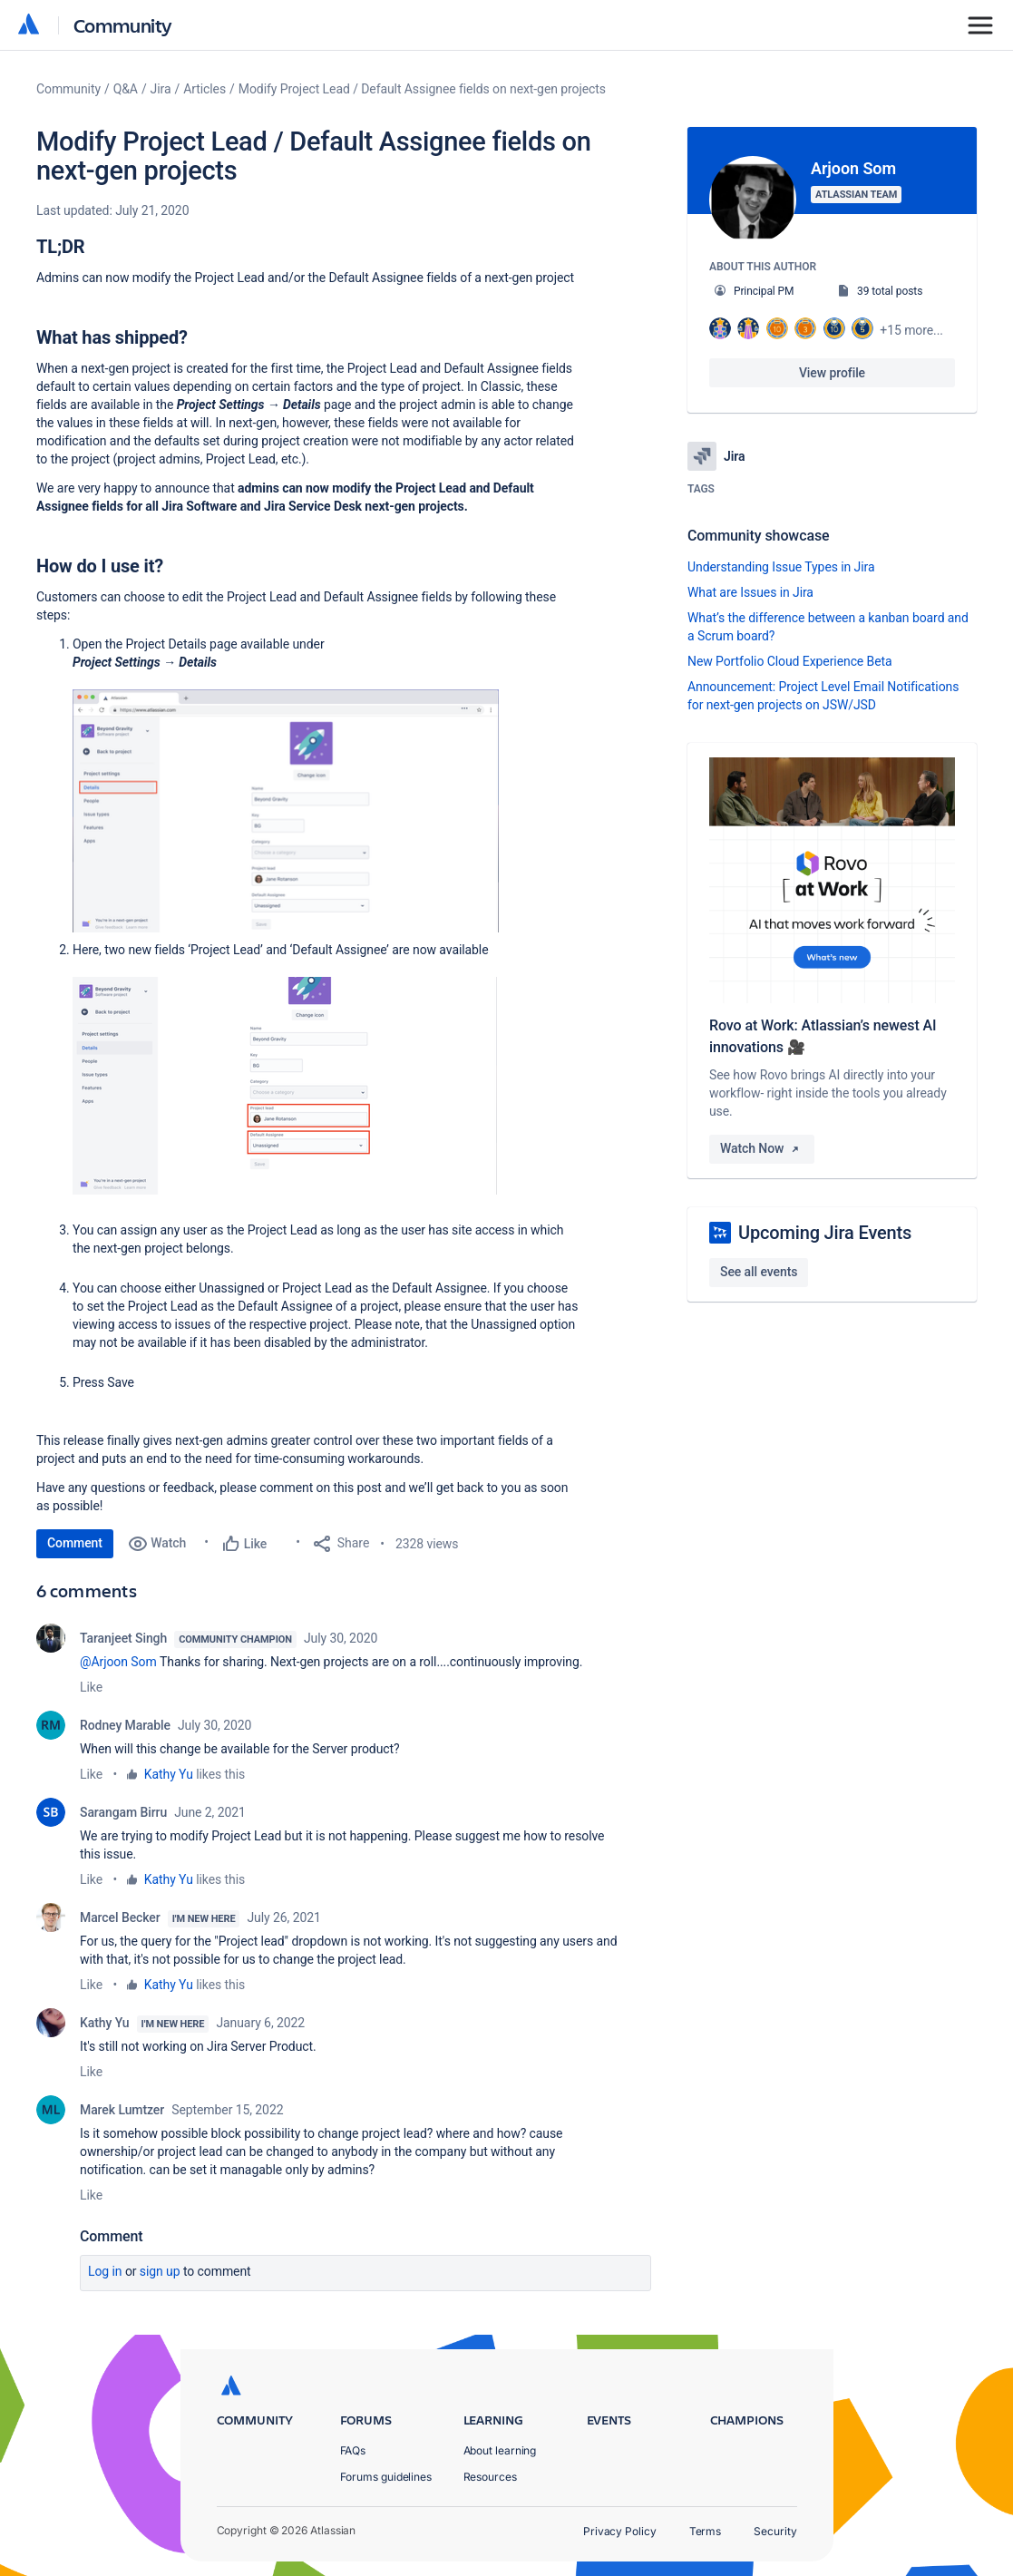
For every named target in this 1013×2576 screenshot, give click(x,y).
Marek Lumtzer (122, 2110)
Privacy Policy (620, 2531)
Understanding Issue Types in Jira (781, 567)
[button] (286, 810)
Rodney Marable (125, 1725)
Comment (74, 1543)
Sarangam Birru (123, 1812)
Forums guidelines (386, 2476)
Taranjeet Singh (123, 1638)
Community (122, 25)
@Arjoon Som (118, 1661)
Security (775, 2531)
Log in (105, 2271)
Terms (705, 2531)
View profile (832, 373)
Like (91, 1687)
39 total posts (889, 291)
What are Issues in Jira (750, 592)
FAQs (353, 2450)
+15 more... (911, 330)
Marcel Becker (120, 1917)
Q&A (125, 89)
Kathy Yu (168, 1774)
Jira (161, 89)
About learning (500, 2450)
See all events (758, 1271)
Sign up (160, 2271)
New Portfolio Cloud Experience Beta (789, 661)
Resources (490, 2476)
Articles (204, 89)
